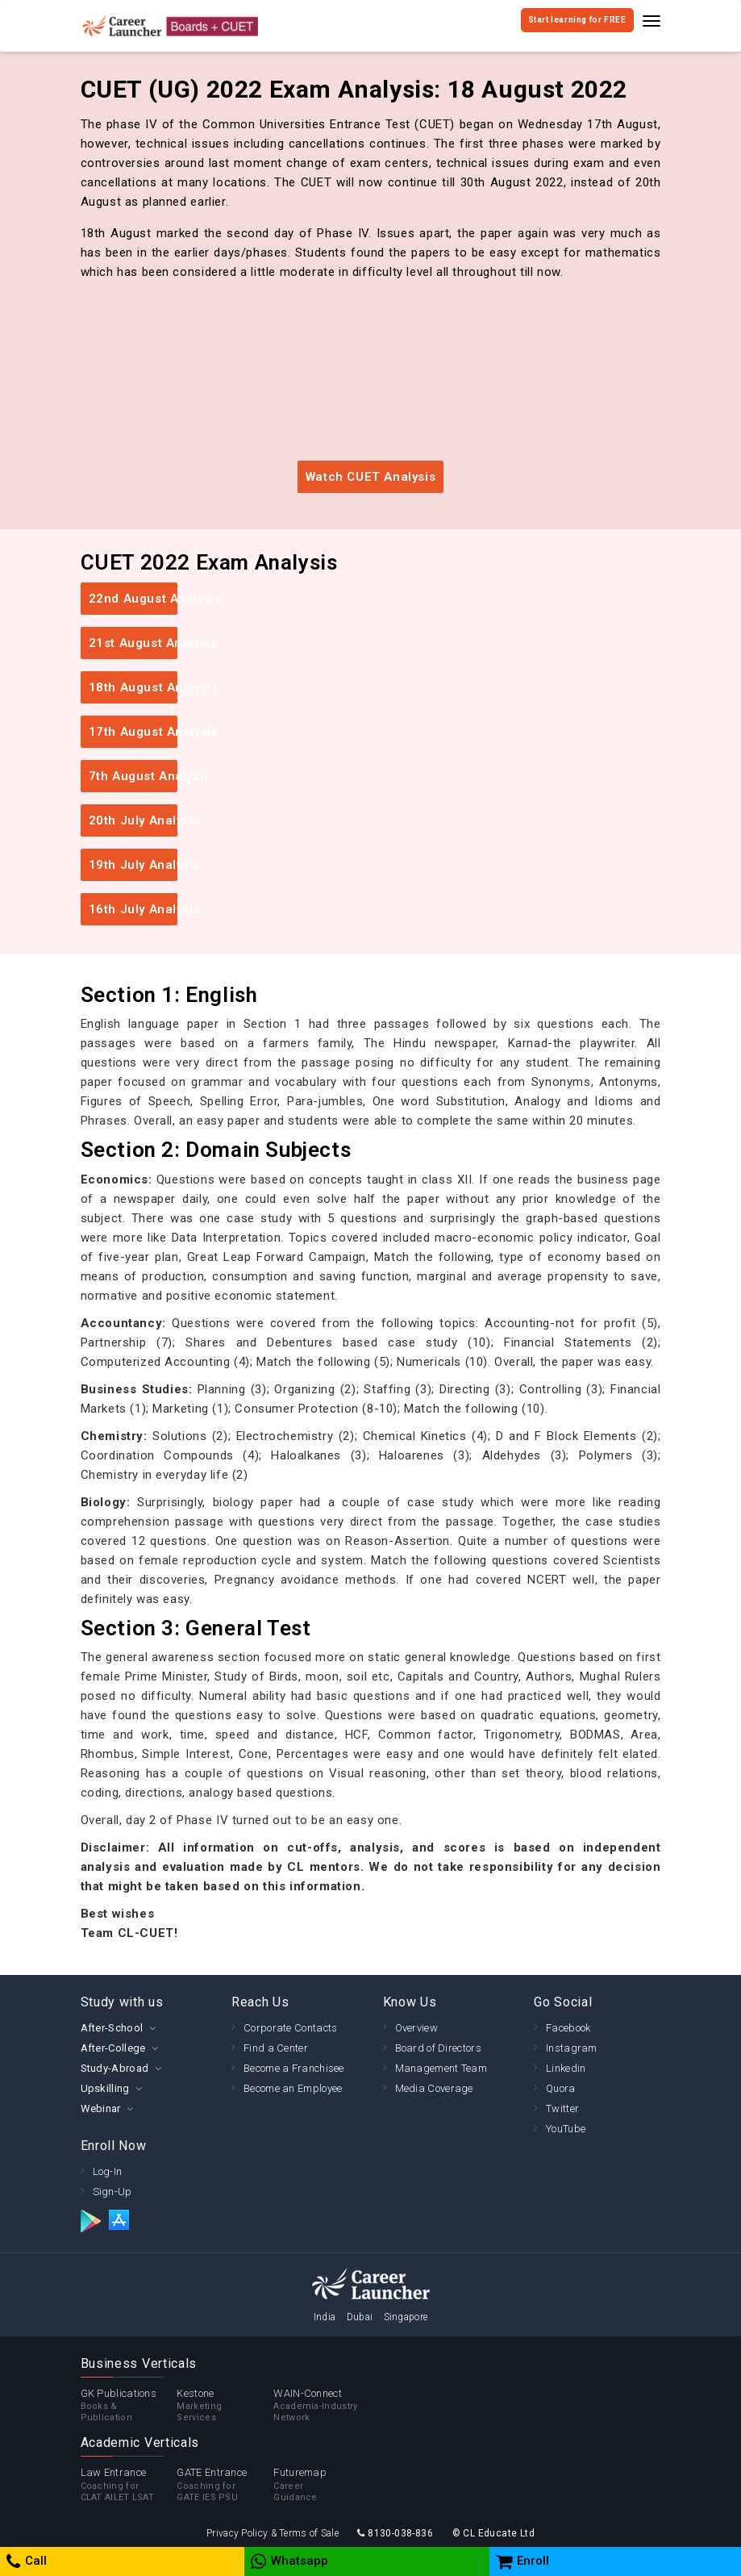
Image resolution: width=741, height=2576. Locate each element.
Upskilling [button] (105, 2088)
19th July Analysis (133, 865)
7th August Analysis (133, 776)
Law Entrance (129, 2484)
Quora (561, 2088)
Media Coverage (434, 2088)
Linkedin (565, 2068)
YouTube (565, 2129)
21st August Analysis (133, 643)
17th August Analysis (133, 731)
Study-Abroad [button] (115, 2068)
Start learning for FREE (577, 19)
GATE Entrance (225, 2484)
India (325, 2317)
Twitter (562, 2108)
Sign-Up (112, 2192)
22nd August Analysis (133, 598)
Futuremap (321, 2484)
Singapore (406, 2317)
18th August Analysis (133, 687)
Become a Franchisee (294, 2068)
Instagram (571, 2048)
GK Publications (129, 2405)
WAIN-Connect (321, 2405)
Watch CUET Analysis (370, 477)
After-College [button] (113, 2048)
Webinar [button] (101, 2108)
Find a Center (276, 2048)
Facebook (568, 2028)
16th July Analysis (133, 909)
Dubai (360, 2317)
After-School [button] (112, 2028)
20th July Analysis (133, 820)
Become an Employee (293, 2088)
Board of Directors (438, 2048)
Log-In (108, 2171)
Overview (416, 2028)
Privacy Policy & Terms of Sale (272, 2533)
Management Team (441, 2068)
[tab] (144, 2028)
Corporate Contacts (290, 2028)
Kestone (225, 2405)
